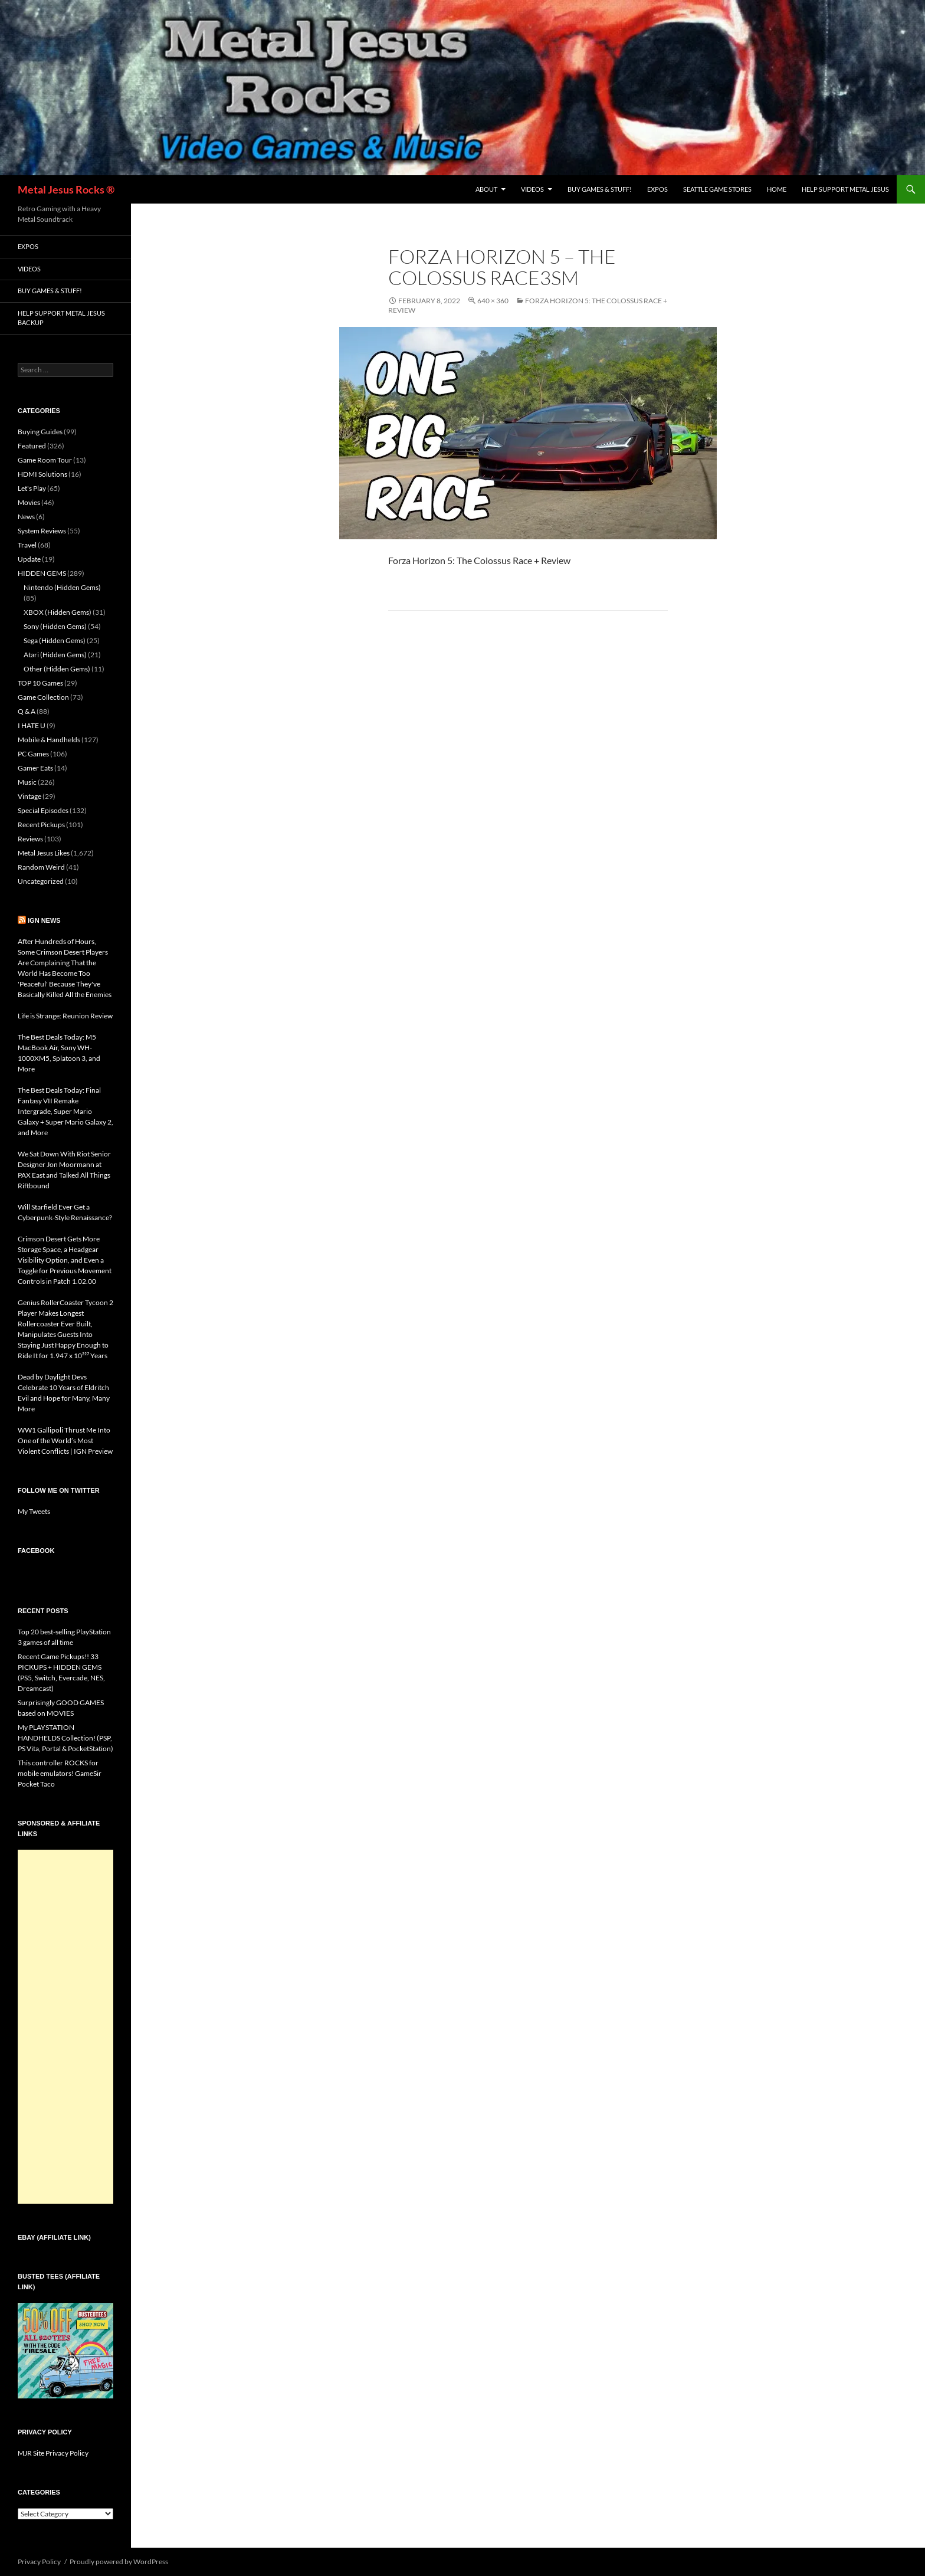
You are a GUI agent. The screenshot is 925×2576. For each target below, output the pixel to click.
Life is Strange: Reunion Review (65, 1015)
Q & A (26, 711)
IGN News (44, 920)
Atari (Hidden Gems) (55, 654)
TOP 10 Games (40, 683)
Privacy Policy (39, 2561)
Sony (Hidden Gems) (55, 626)
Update (29, 559)
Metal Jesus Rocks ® (66, 189)
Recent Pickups (41, 824)
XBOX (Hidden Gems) (57, 612)
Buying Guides (40, 431)
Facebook (36, 1550)
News (26, 516)
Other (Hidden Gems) (57, 668)
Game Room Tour (45, 459)
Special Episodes (43, 810)
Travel (27, 544)
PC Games (33, 753)
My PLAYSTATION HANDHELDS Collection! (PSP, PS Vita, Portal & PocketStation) (65, 1738)
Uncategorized (41, 881)
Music (27, 782)
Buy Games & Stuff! (600, 189)
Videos (532, 189)
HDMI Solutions (42, 474)
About (486, 189)
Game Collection (43, 697)
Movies (29, 502)
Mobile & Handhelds (49, 739)
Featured (32, 445)
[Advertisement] (65, 2027)
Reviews (30, 838)
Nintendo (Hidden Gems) (62, 587)
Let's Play (32, 488)
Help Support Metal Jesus (845, 189)
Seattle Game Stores (717, 189)
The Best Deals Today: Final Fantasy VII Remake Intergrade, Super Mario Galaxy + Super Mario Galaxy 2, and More (65, 1111)
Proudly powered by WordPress (119, 2561)
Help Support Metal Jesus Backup (61, 318)
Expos (657, 189)
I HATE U (31, 725)
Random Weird (41, 867)
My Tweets (34, 1511)
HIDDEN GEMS (42, 573)
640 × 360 (493, 300)
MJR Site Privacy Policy (53, 2453)
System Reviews (42, 530)
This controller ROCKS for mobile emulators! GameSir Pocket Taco (59, 1773)
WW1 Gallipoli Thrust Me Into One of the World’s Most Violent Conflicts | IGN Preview (65, 1440)
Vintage (29, 796)
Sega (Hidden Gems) (55, 640)
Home (776, 189)
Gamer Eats (35, 767)
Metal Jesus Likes (44, 852)
